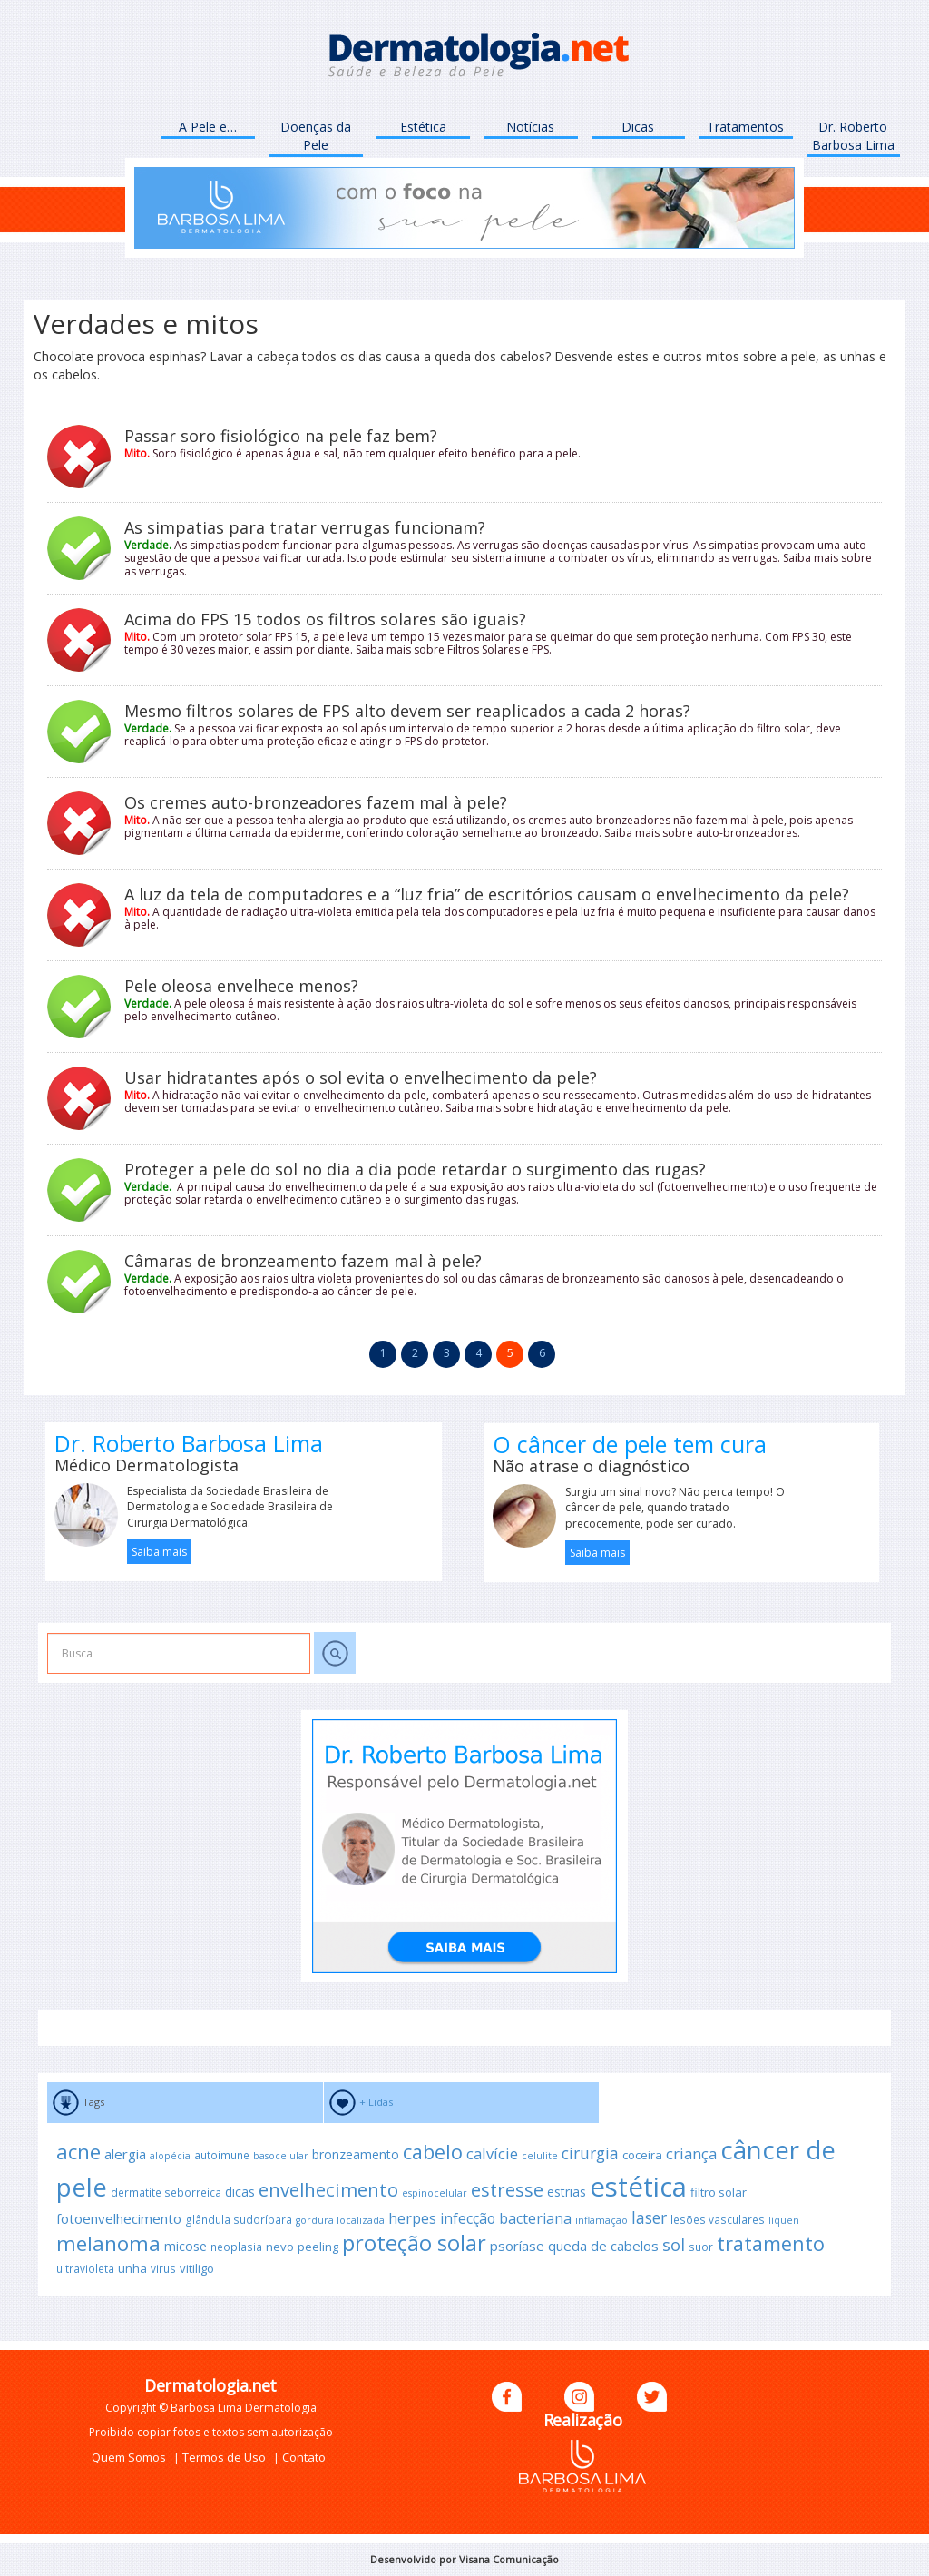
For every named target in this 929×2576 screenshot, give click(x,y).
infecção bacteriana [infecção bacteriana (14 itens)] (506, 2218)
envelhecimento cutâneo (319, 1199)
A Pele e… (208, 126)
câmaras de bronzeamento (569, 1278)
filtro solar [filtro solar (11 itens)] (718, 2192)
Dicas (637, 126)
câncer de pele (375, 1291)
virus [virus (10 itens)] (163, 2268)
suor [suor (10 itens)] (701, 2246)
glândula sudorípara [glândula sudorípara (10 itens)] (238, 2219)
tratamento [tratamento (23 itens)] (771, 2243)
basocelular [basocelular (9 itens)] (280, 2155)
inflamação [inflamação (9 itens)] (601, 2220)
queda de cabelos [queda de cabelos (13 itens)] (603, 2246)
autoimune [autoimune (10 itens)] (221, 2155)
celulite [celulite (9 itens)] (540, 2155)
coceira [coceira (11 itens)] (642, 2155)
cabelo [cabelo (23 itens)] (433, 2151)
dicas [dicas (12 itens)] (240, 2191)
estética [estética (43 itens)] (638, 2186)
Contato (304, 2457)
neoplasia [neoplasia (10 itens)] (236, 2246)
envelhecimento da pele (667, 1108)
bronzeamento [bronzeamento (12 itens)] (355, 2154)
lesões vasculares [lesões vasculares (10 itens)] (717, 2219)
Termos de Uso (225, 2457)
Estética (423, 126)
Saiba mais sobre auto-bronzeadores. (702, 833)
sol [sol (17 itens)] (673, 2244)
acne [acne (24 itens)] (78, 2152)
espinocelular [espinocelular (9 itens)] (434, 2193)
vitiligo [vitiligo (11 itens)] (197, 2268)
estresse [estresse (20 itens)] (507, 2190)
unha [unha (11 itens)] (132, 2268)
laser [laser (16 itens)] (649, 2217)
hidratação (565, 1108)
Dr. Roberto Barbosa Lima (853, 135)
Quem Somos (130, 2457)
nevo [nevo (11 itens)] (280, 2246)
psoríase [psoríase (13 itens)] (517, 2246)
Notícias (530, 126)
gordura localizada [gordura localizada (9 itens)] (340, 2220)
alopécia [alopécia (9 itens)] (170, 2155)
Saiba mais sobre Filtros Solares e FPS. (454, 649)
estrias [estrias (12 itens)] (566, 2191)
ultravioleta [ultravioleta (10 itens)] (85, 2268)
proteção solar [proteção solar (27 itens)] (414, 2242)
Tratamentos (745, 126)
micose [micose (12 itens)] (185, 2246)
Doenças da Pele (315, 135)
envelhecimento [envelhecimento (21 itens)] (328, 2189)
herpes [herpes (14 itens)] (412, 2218)
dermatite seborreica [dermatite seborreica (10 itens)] (166, 2192)
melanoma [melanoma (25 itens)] (108, 2243)
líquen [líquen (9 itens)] (783, 2220)
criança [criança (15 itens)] (691, 2153)
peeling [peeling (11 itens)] (318, 2246)
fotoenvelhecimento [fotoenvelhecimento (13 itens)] (118, 2218)
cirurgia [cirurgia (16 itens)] (590, 2153)
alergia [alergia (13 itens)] (125, 2154)
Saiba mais (159, 1551)
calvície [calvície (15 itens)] (492, 2153)
